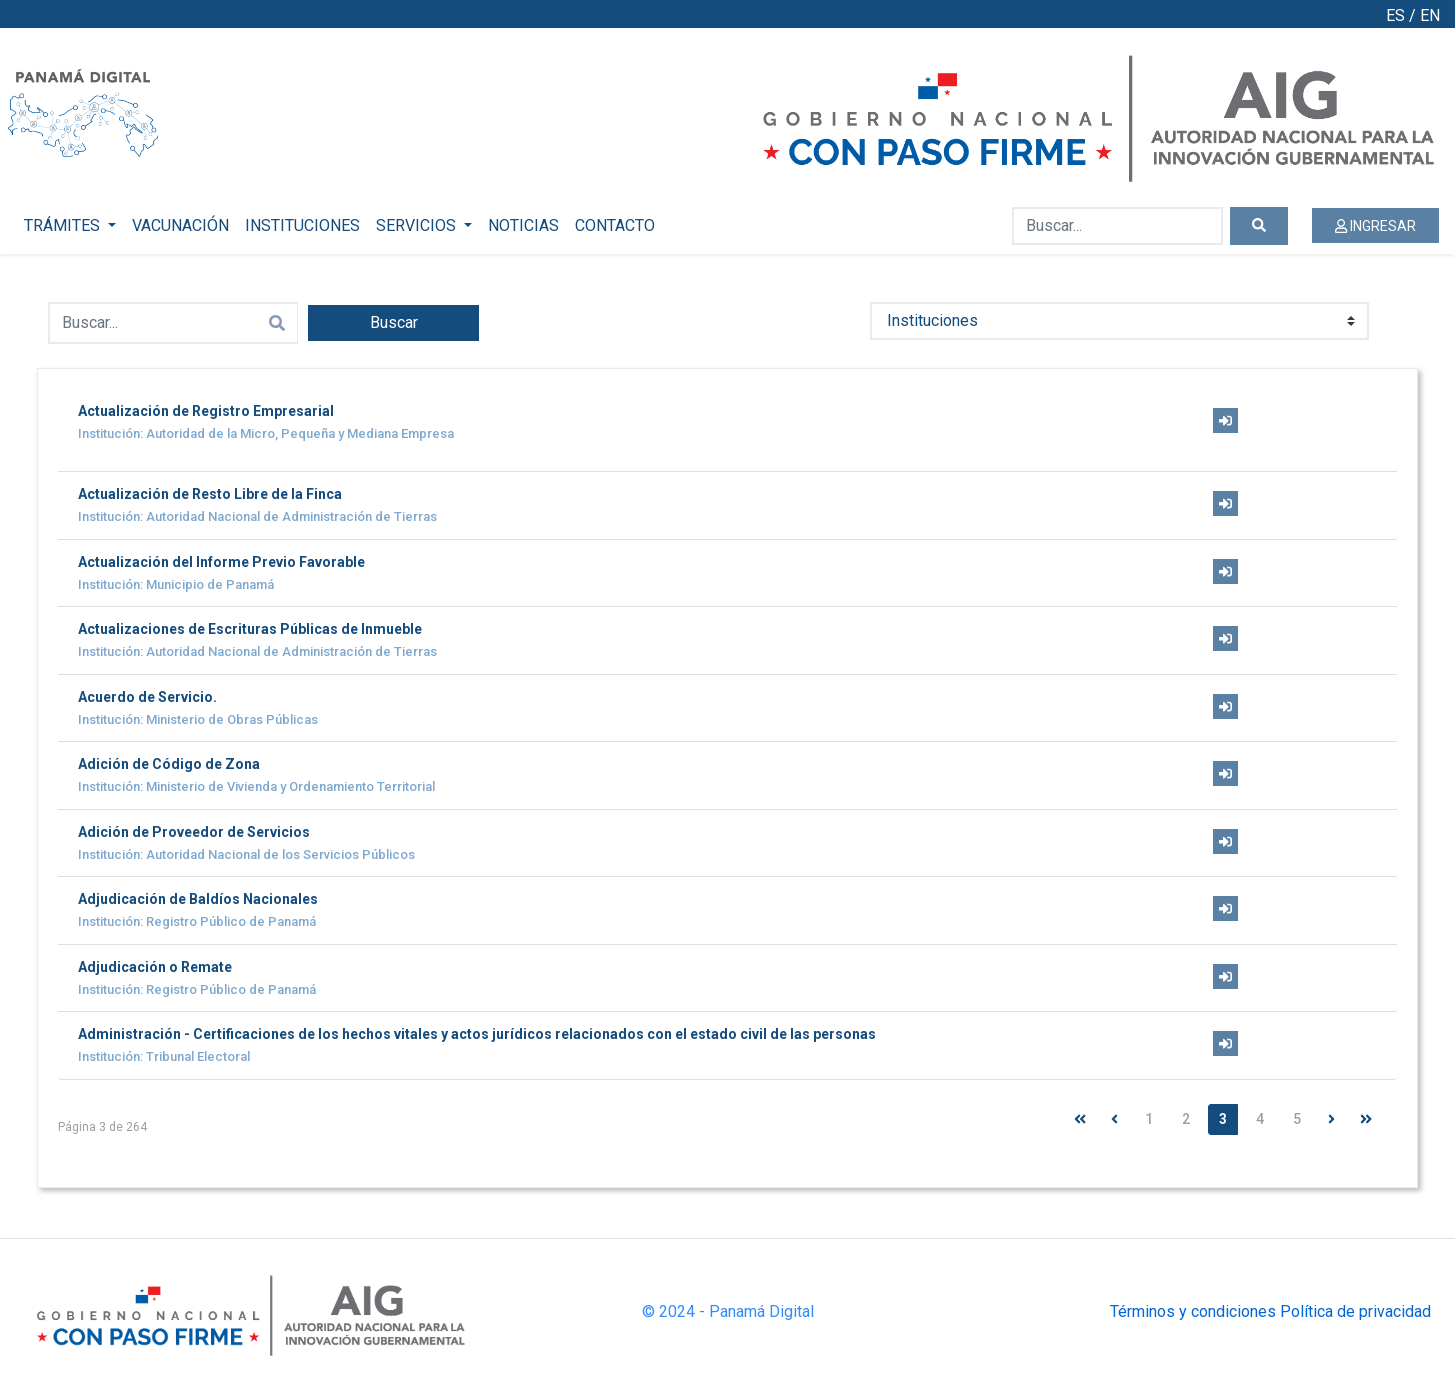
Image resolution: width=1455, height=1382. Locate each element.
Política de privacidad (1355, 1311)
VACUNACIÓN (180, 225)
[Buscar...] (1117, 226)
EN (1430, 15)
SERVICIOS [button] (418, 225)
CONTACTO (615, 225)
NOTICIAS (523, 225)
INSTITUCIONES (302, 225)
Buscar (394, 322)
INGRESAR (1375, 226)
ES (1395, 15)
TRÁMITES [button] (64, 225)
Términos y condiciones (1193, 1311)
